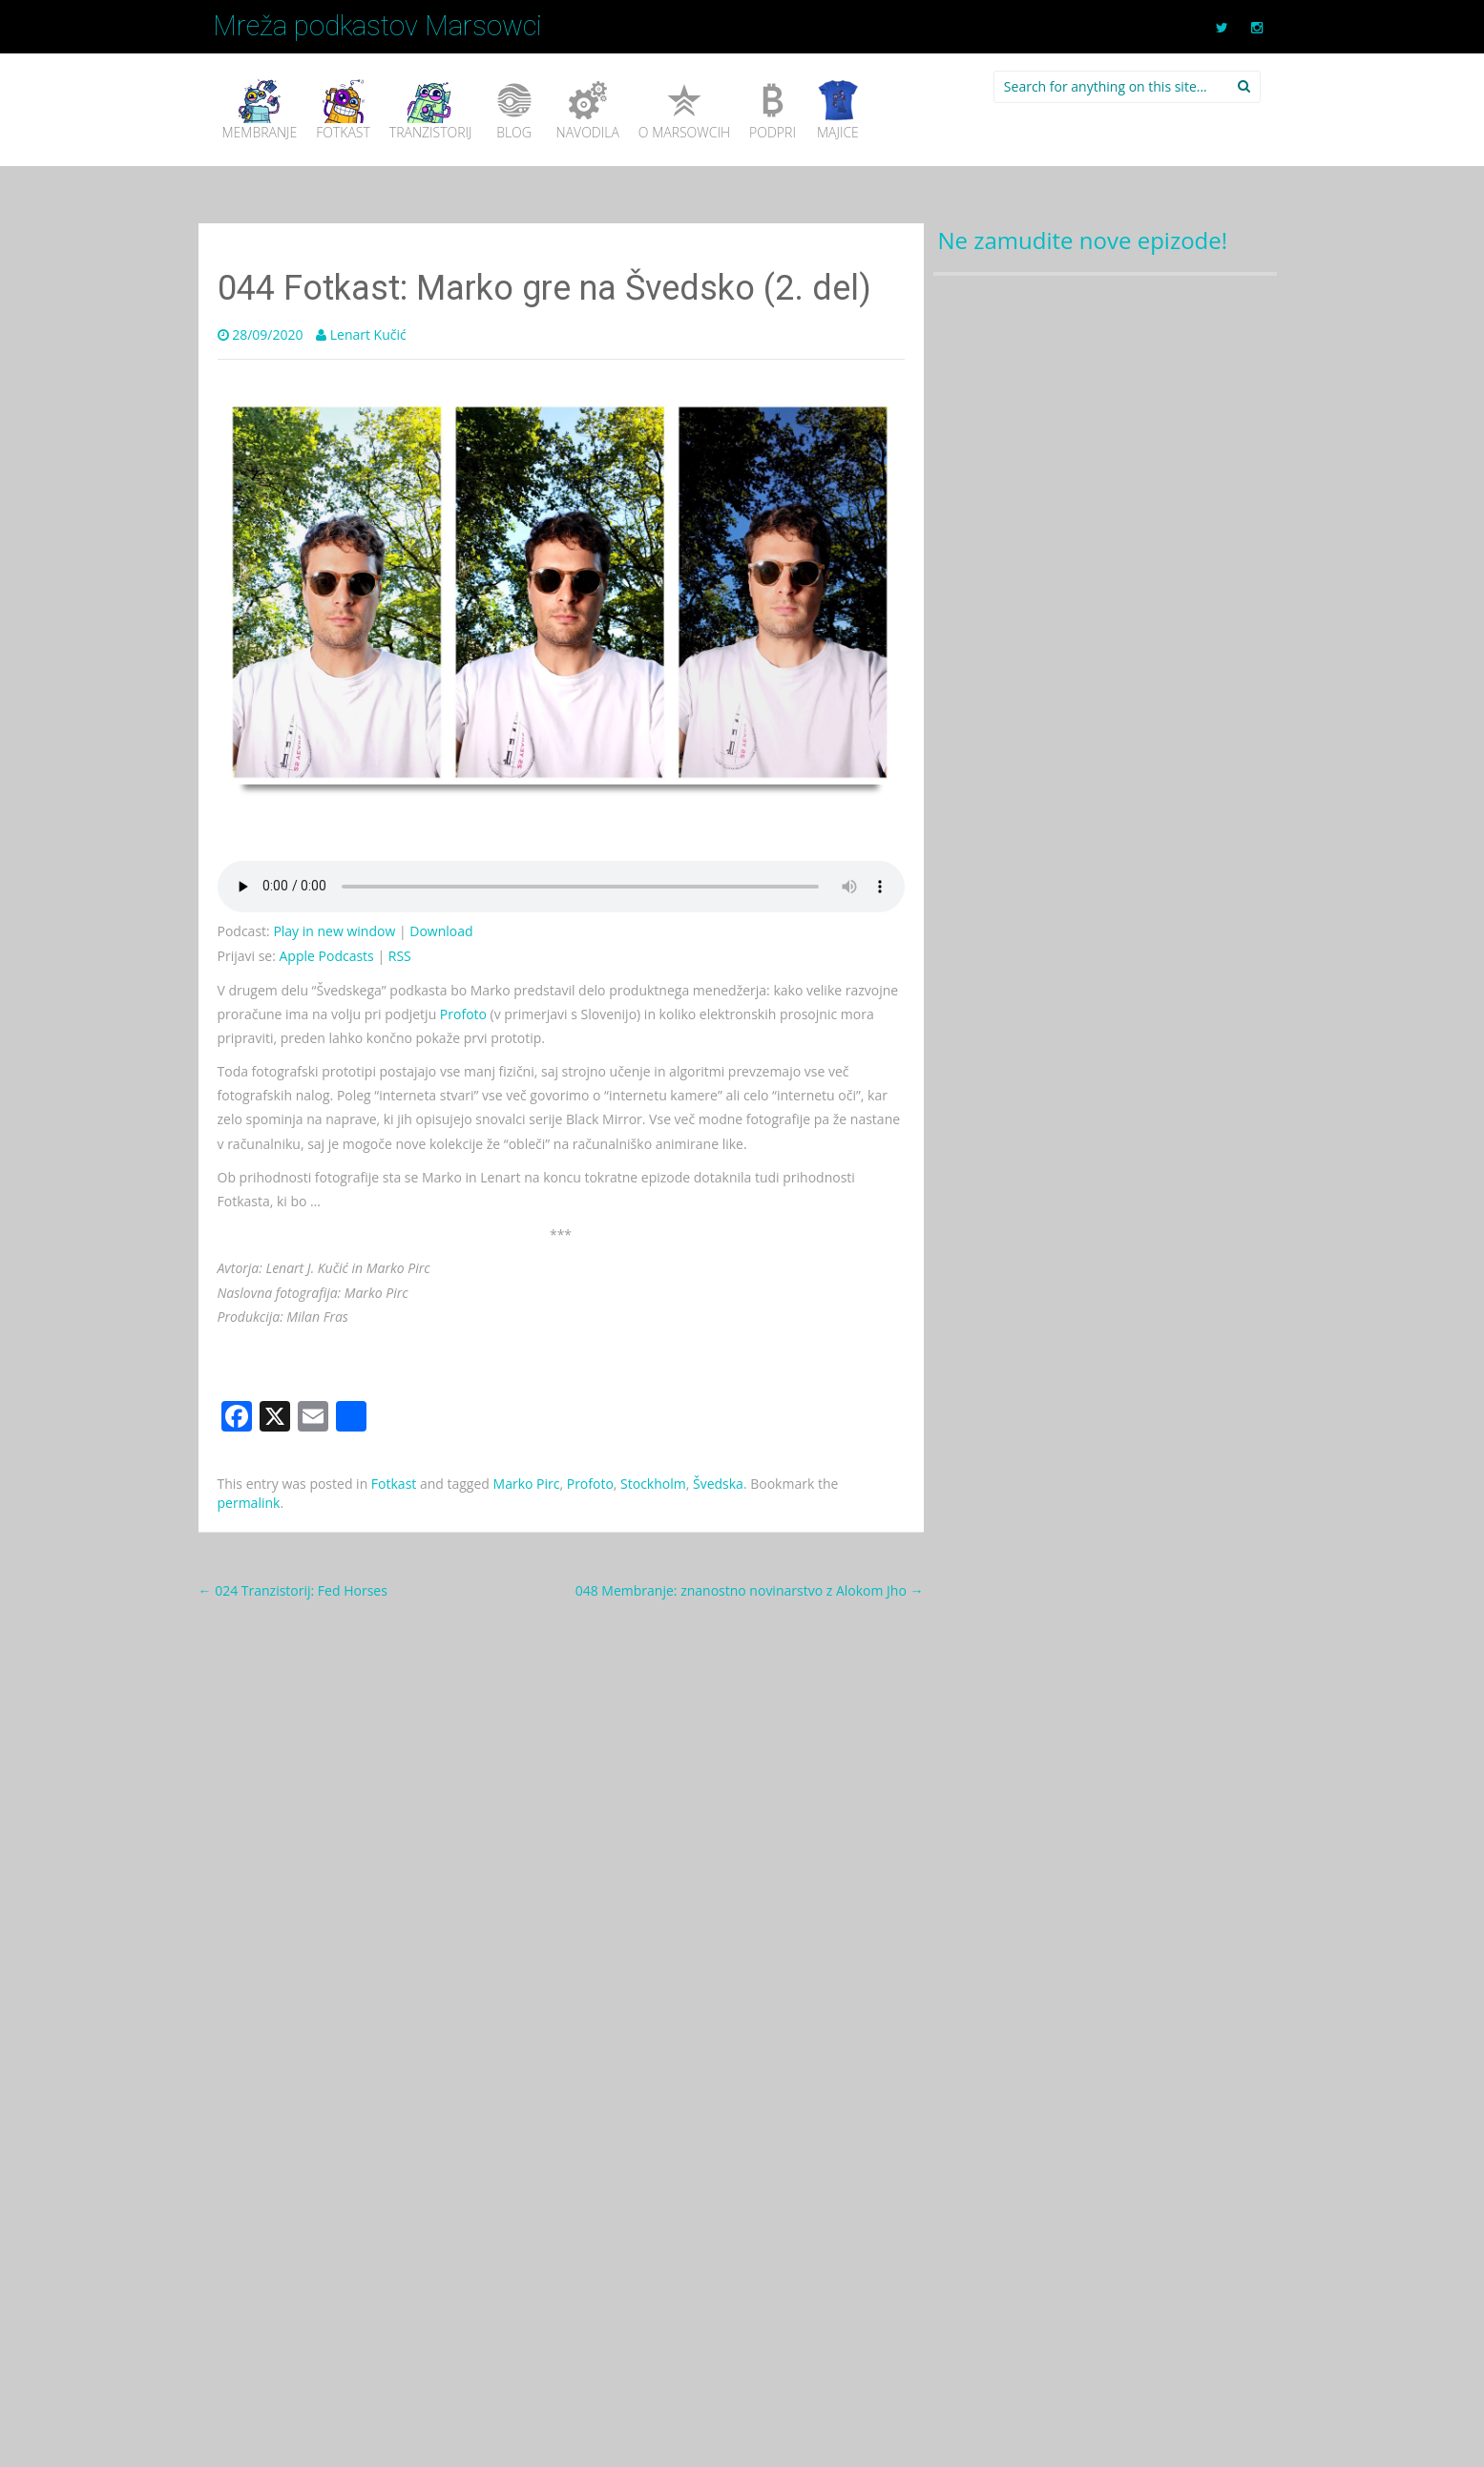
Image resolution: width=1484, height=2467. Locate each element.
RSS (399, 956)
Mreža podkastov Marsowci (377, 26)
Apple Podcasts (327, 956)
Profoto (463, 1014)
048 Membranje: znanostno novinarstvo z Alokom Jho (749, 1590)
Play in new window (334, 931)
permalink (249, 1503)
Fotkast (393, 1483)
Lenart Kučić (368, 334)
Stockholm (653, 1483)
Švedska (718, 1483)
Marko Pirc (526, 1483)
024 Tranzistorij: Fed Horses (293, 1590)
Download (440, 931)
